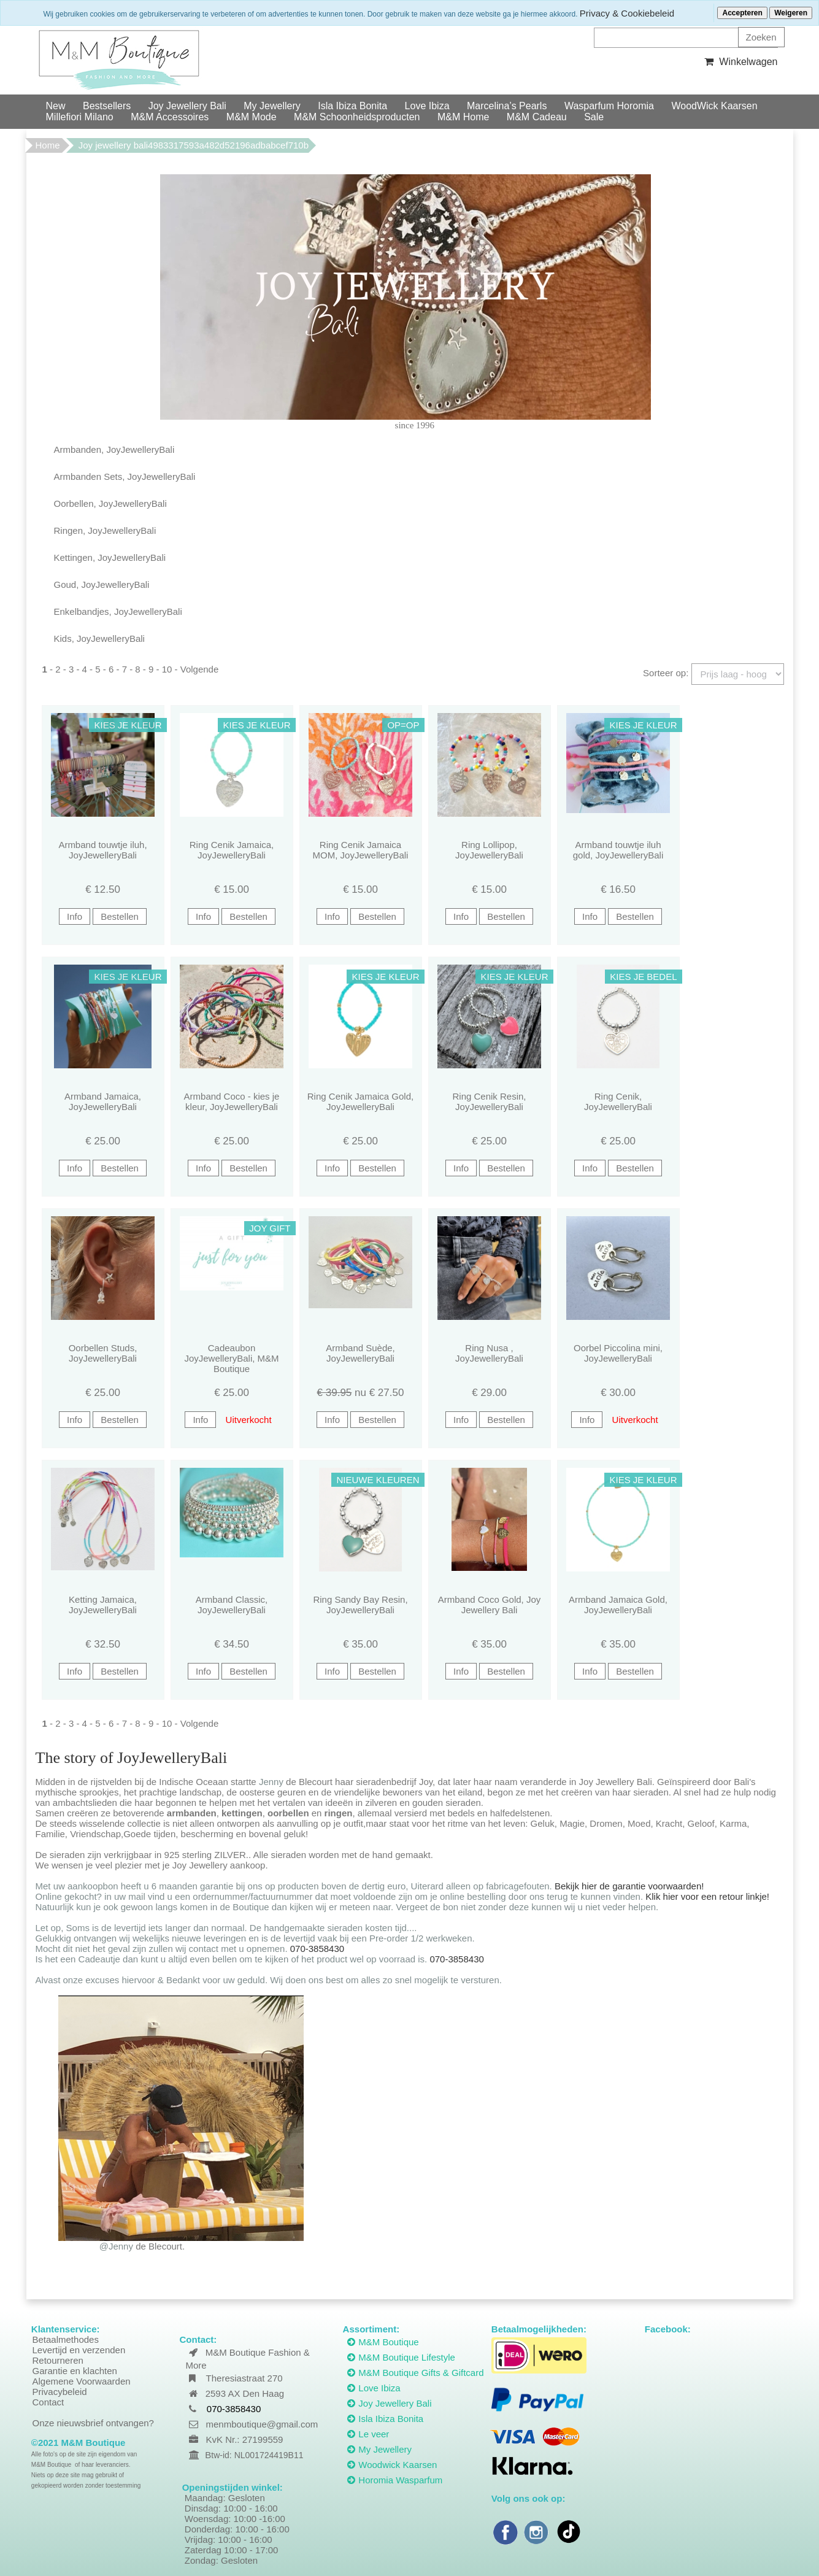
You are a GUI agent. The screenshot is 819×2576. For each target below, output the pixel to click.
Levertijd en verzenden (79, 2350)
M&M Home (463, 117)
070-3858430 (317, 1948)
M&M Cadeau (537, 117)
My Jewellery (272, 106)
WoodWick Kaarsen (714, 106)
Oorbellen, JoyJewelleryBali (110, 503)
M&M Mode (251, 117)
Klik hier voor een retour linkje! (707, 1896)
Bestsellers (107, 106)
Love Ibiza (427, 106)
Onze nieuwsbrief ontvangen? (93, 2423)
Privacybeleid (60, 2391)
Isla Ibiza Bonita (352, 106)
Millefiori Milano (79, 117)
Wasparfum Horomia (609, 106)
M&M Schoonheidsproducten (357, 117)
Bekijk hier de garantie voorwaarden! (629, 1886)
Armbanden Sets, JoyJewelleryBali (125, 476)
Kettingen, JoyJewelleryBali (110, 557)
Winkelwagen (739, 61)
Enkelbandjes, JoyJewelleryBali (118, 611)
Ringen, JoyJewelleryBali (105, 530)
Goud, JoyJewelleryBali (102, 584)
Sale (594, 117)
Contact (48, 2402)
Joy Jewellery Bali (187, 106)
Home (48, 145)
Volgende (199, 669)
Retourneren (58, 2360)
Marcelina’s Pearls (507, 106)
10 (167, 669)
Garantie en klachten (75, 2371)
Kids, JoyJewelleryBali (99, 638)
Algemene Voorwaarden (82, 2381)
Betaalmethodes (66, 2339)
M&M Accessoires (170, 117)
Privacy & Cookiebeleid (627, 13)
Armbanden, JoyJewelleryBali (114, 449)
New (56, 106)
